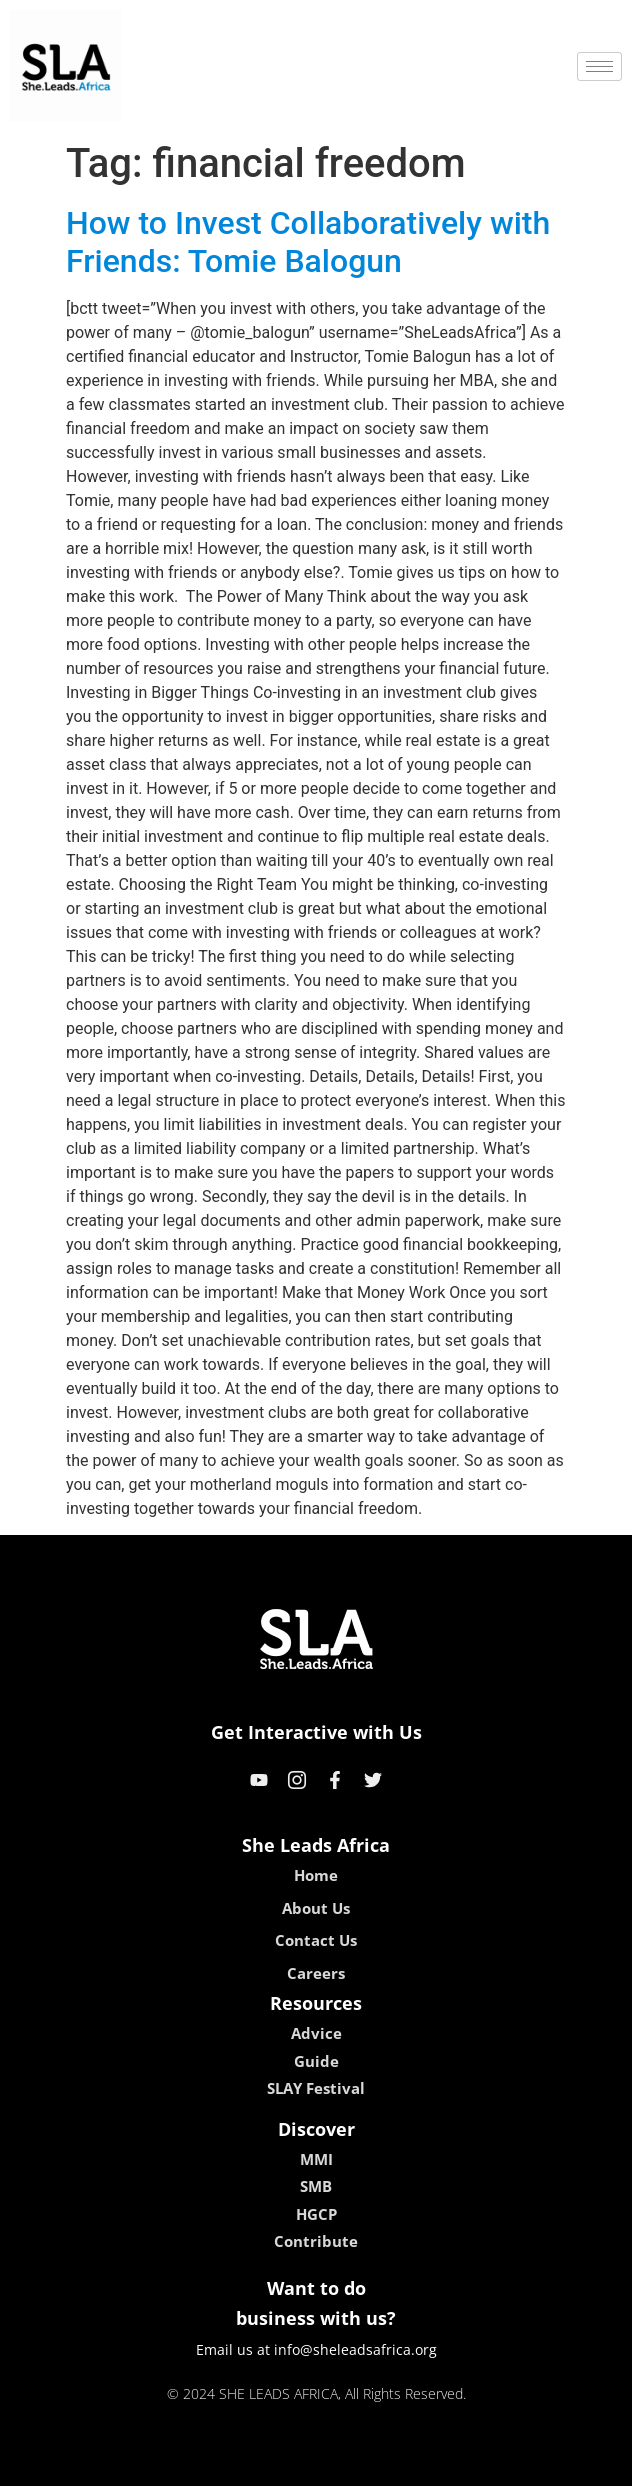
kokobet (188, 2463)
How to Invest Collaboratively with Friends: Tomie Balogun (308, 242)
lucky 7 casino (364, 2463)
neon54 (445, 2463)
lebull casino (265, 2463)
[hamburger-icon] (599, 66)
